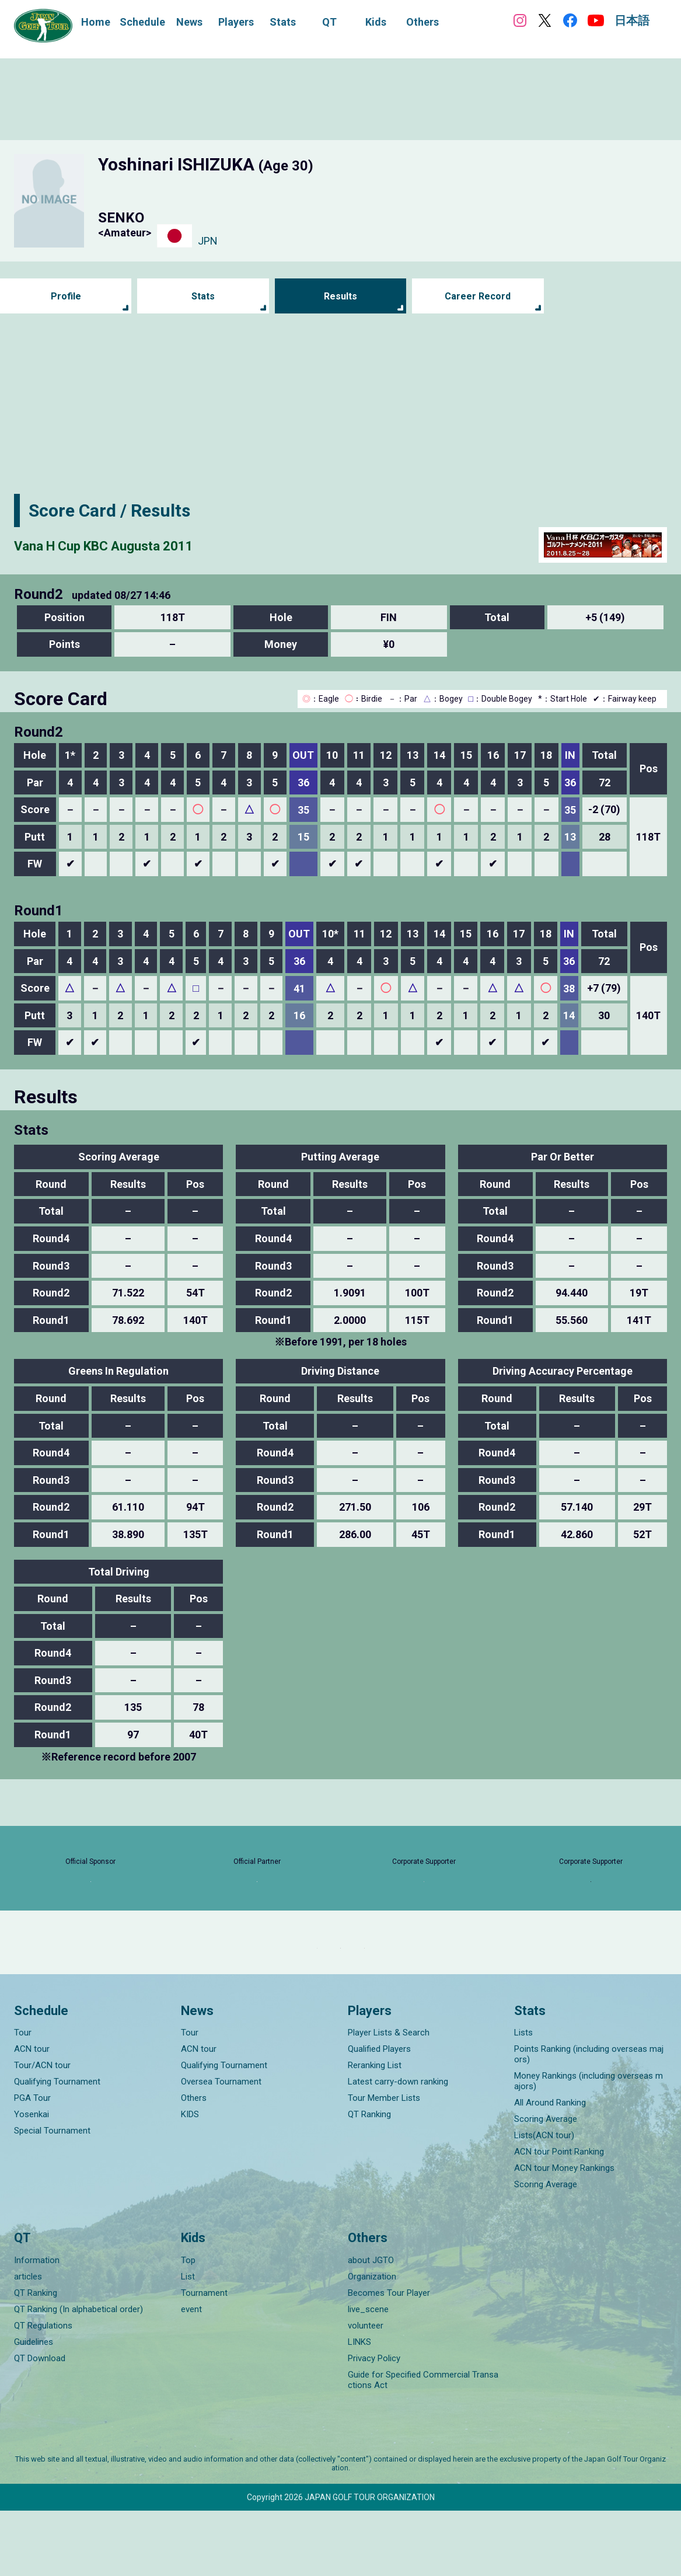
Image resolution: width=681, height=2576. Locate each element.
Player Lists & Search (388, 2098)
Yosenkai (31, 2179)
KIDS (190, 2179)
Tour (23, 2098)
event (191, 2374)
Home (95, 22)
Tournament (204, 2358)
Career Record (478, 296)
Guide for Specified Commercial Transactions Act (423, 2445)
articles (28, 2342)
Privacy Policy (374, 2423)
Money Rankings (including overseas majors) (588, 2146)
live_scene (368, 2374)
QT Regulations (43, 2391)
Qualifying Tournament (57, 2147)
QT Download (39, 2423)
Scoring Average (545, 2184)
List (188, 2342)
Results (340, 296)
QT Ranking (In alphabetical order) (78, 2374)
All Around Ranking (550, 2168)
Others (194, 2163)
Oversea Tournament (221, 2147)
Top (188, 2325)
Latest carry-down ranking (398, 2147)
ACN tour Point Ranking (559, 2217)
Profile (66, 296)
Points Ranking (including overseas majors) (588, 2119)
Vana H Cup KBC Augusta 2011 (136, 544)
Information (37, 2325)
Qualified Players (379, 2114)
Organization (372, 2342)
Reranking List (374, 2130)
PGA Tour (32, 2163)
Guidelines (33, 2407)
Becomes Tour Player (389, 2358)
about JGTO (371, 2325)
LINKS (359, 2407)
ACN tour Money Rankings (564, 2233)
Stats (203, 296)
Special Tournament (52, 2196)
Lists (523, 2098)
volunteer (365, 2391)
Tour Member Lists (384, 2163)
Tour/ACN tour (42, 2130)
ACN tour (32, 2114)
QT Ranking (369, 2179)
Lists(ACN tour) (544, 2200)
